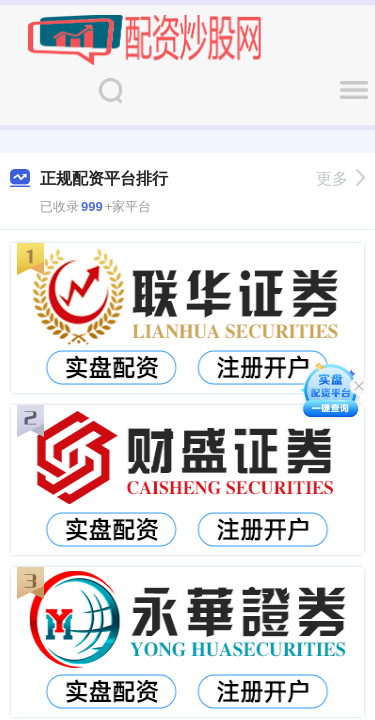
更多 (340, 178)
